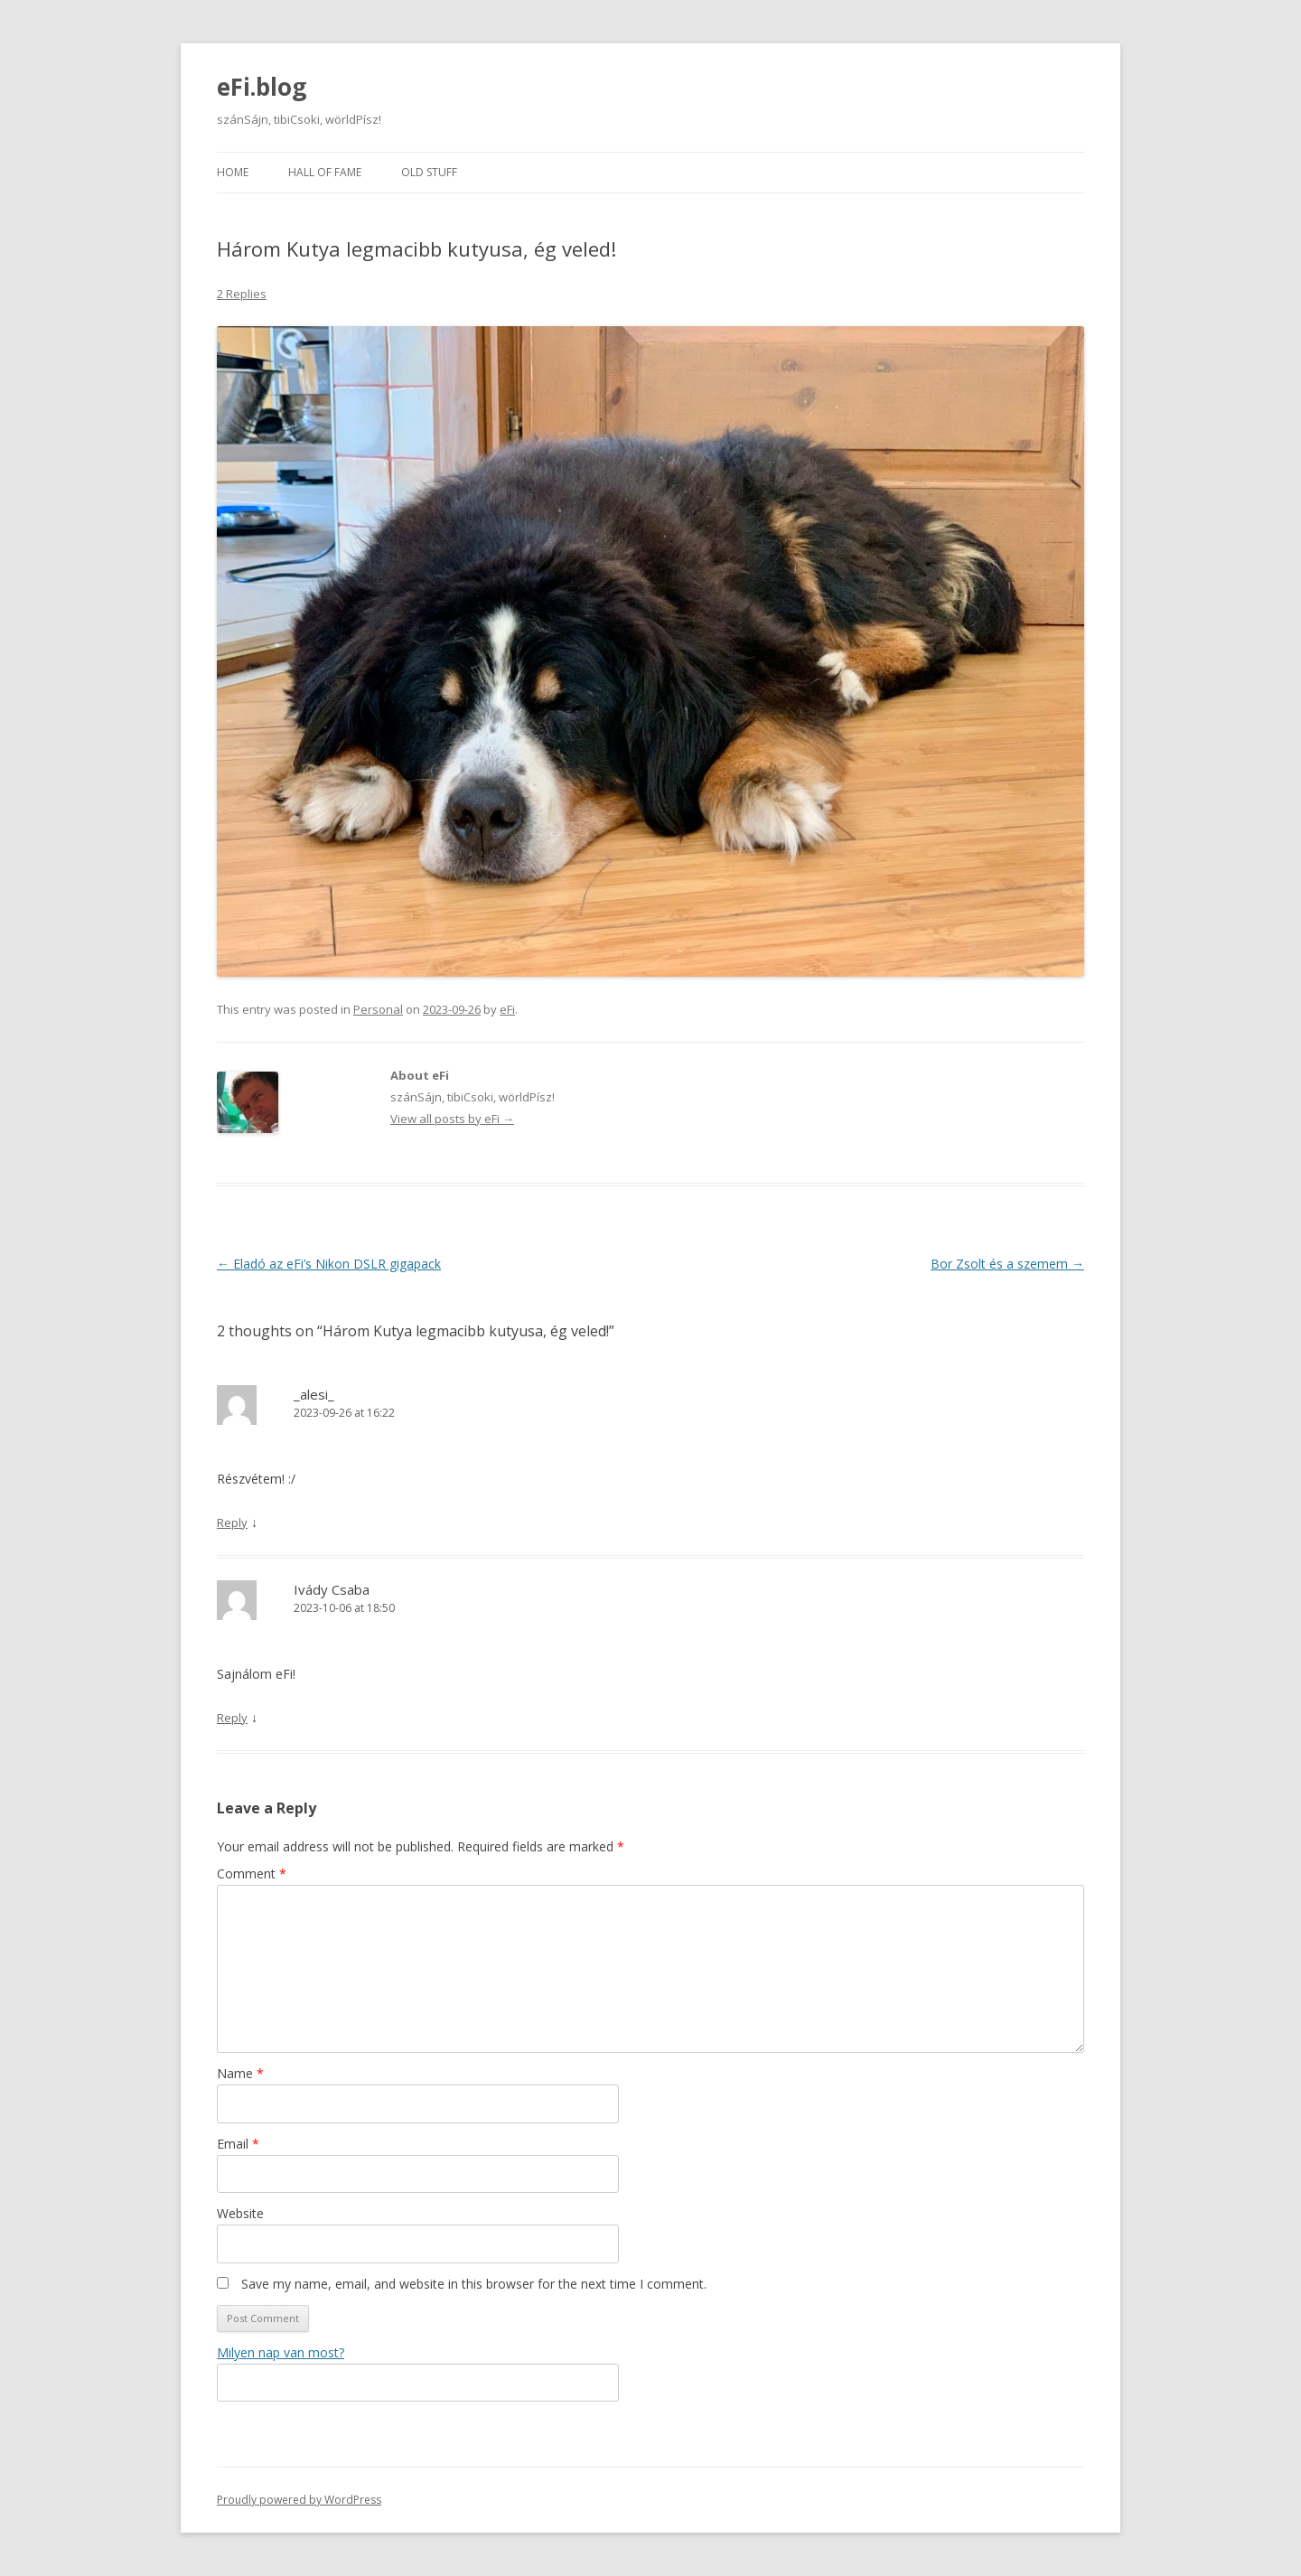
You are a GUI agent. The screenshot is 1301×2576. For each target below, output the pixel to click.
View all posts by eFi (452, 1118)
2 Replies (242, 294)
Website (240, 2213)
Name (240, 2073)
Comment (251, 1873)
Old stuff (429, 172)
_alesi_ (314, 1394)
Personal (378, 1009)
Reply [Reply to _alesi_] (232, 1522)
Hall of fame (324, 172)
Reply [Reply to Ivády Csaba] (232, 1718)
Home (232, 172)
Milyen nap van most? (280, 2352)
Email (238, 2143)
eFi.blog (261, 86)
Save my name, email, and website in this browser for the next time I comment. (474, 2283)
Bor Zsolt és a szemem (1007, 1263)
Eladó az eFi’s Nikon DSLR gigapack (329, 1263)
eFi (507, 1009)
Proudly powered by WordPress (299, 2499)
